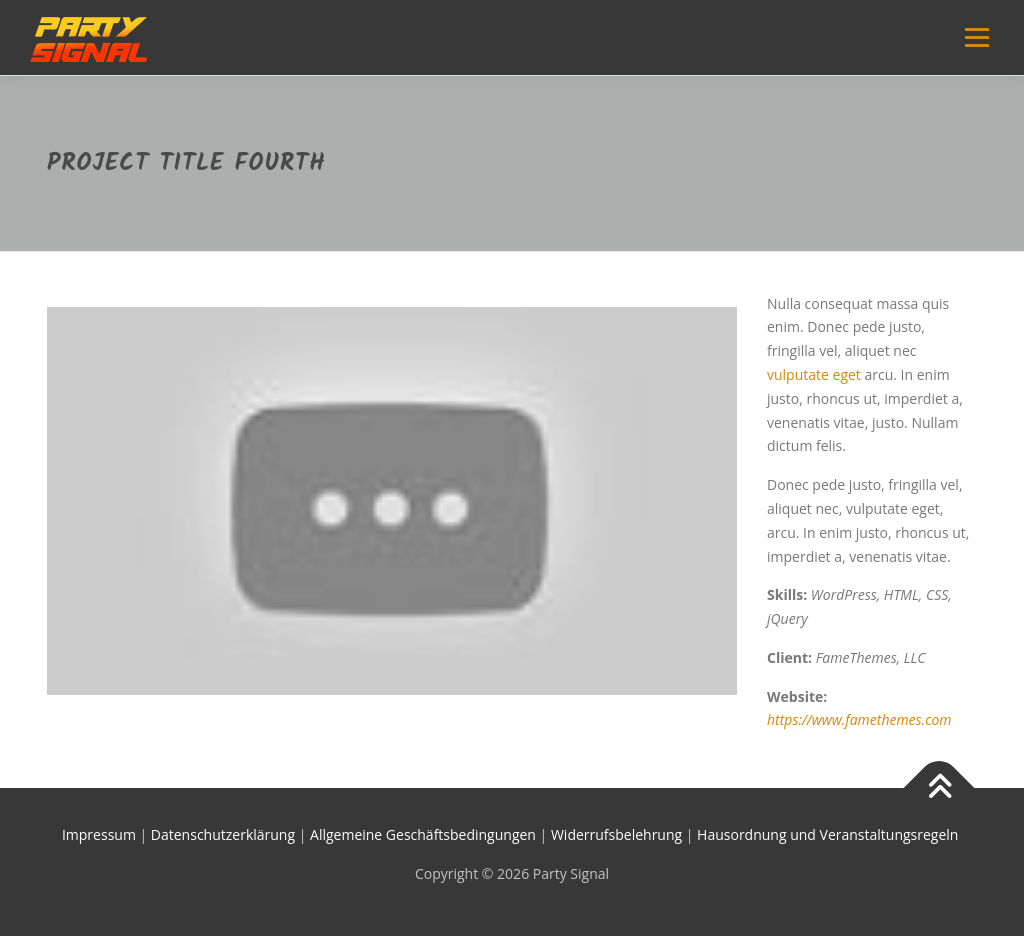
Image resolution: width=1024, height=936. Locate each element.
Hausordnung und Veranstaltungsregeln (829, 834)
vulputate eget (814, 374)
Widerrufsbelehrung (616, 834)
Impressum (99, 834)
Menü (976, 37)
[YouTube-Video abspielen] (392, 501)
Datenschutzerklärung (223, 834)
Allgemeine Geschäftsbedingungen (423, 834)
